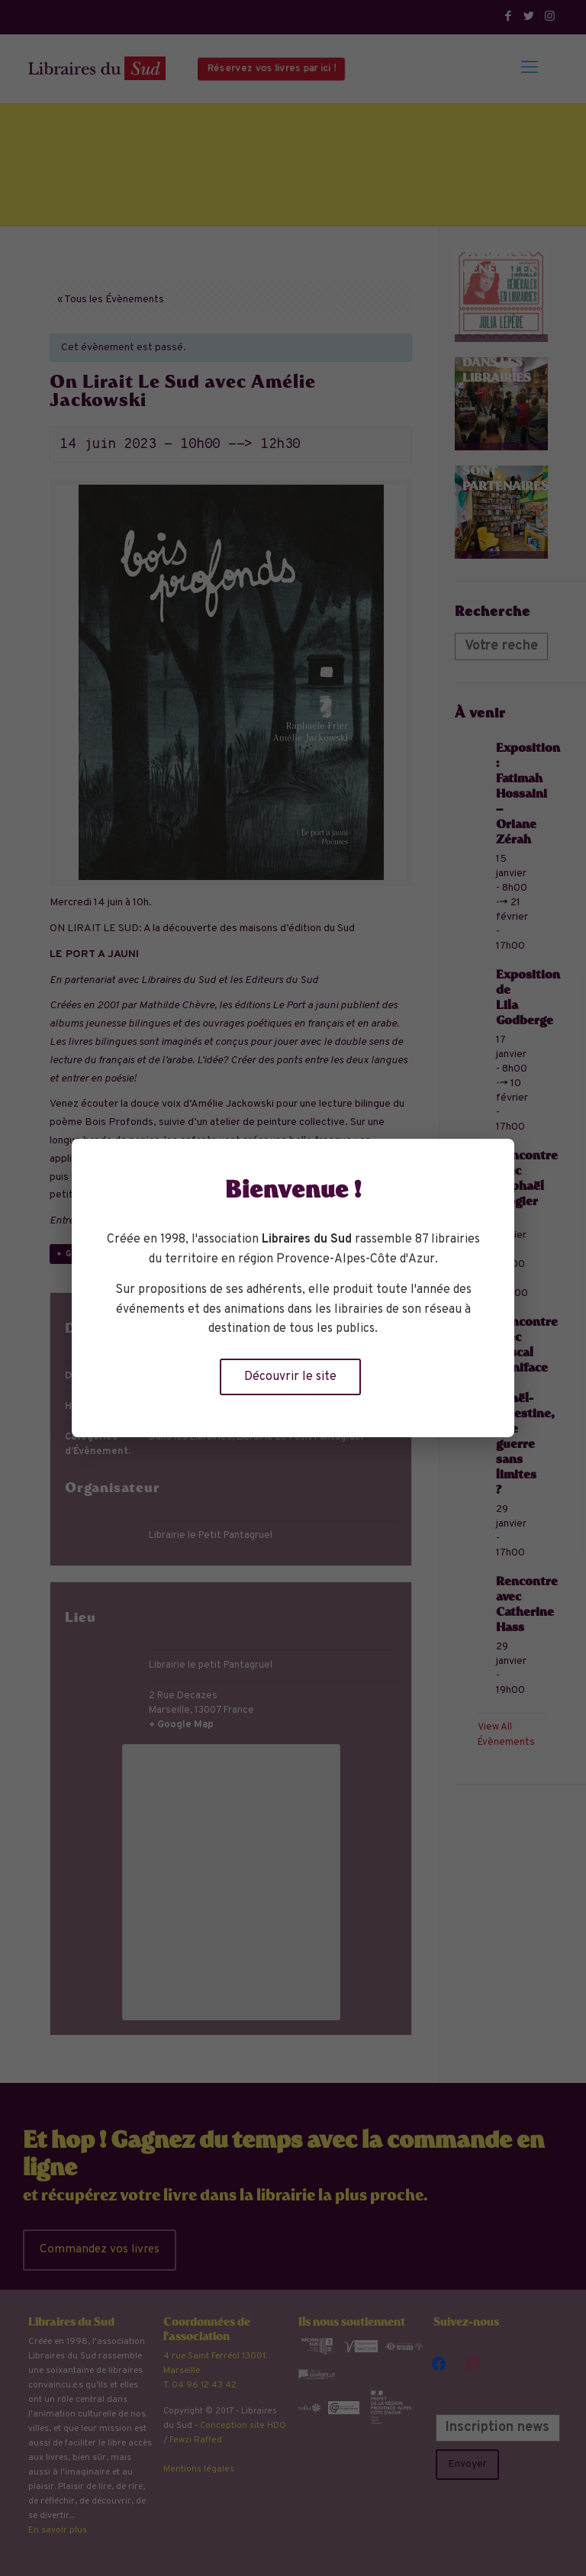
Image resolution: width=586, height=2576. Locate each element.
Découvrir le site (290, 1377)
